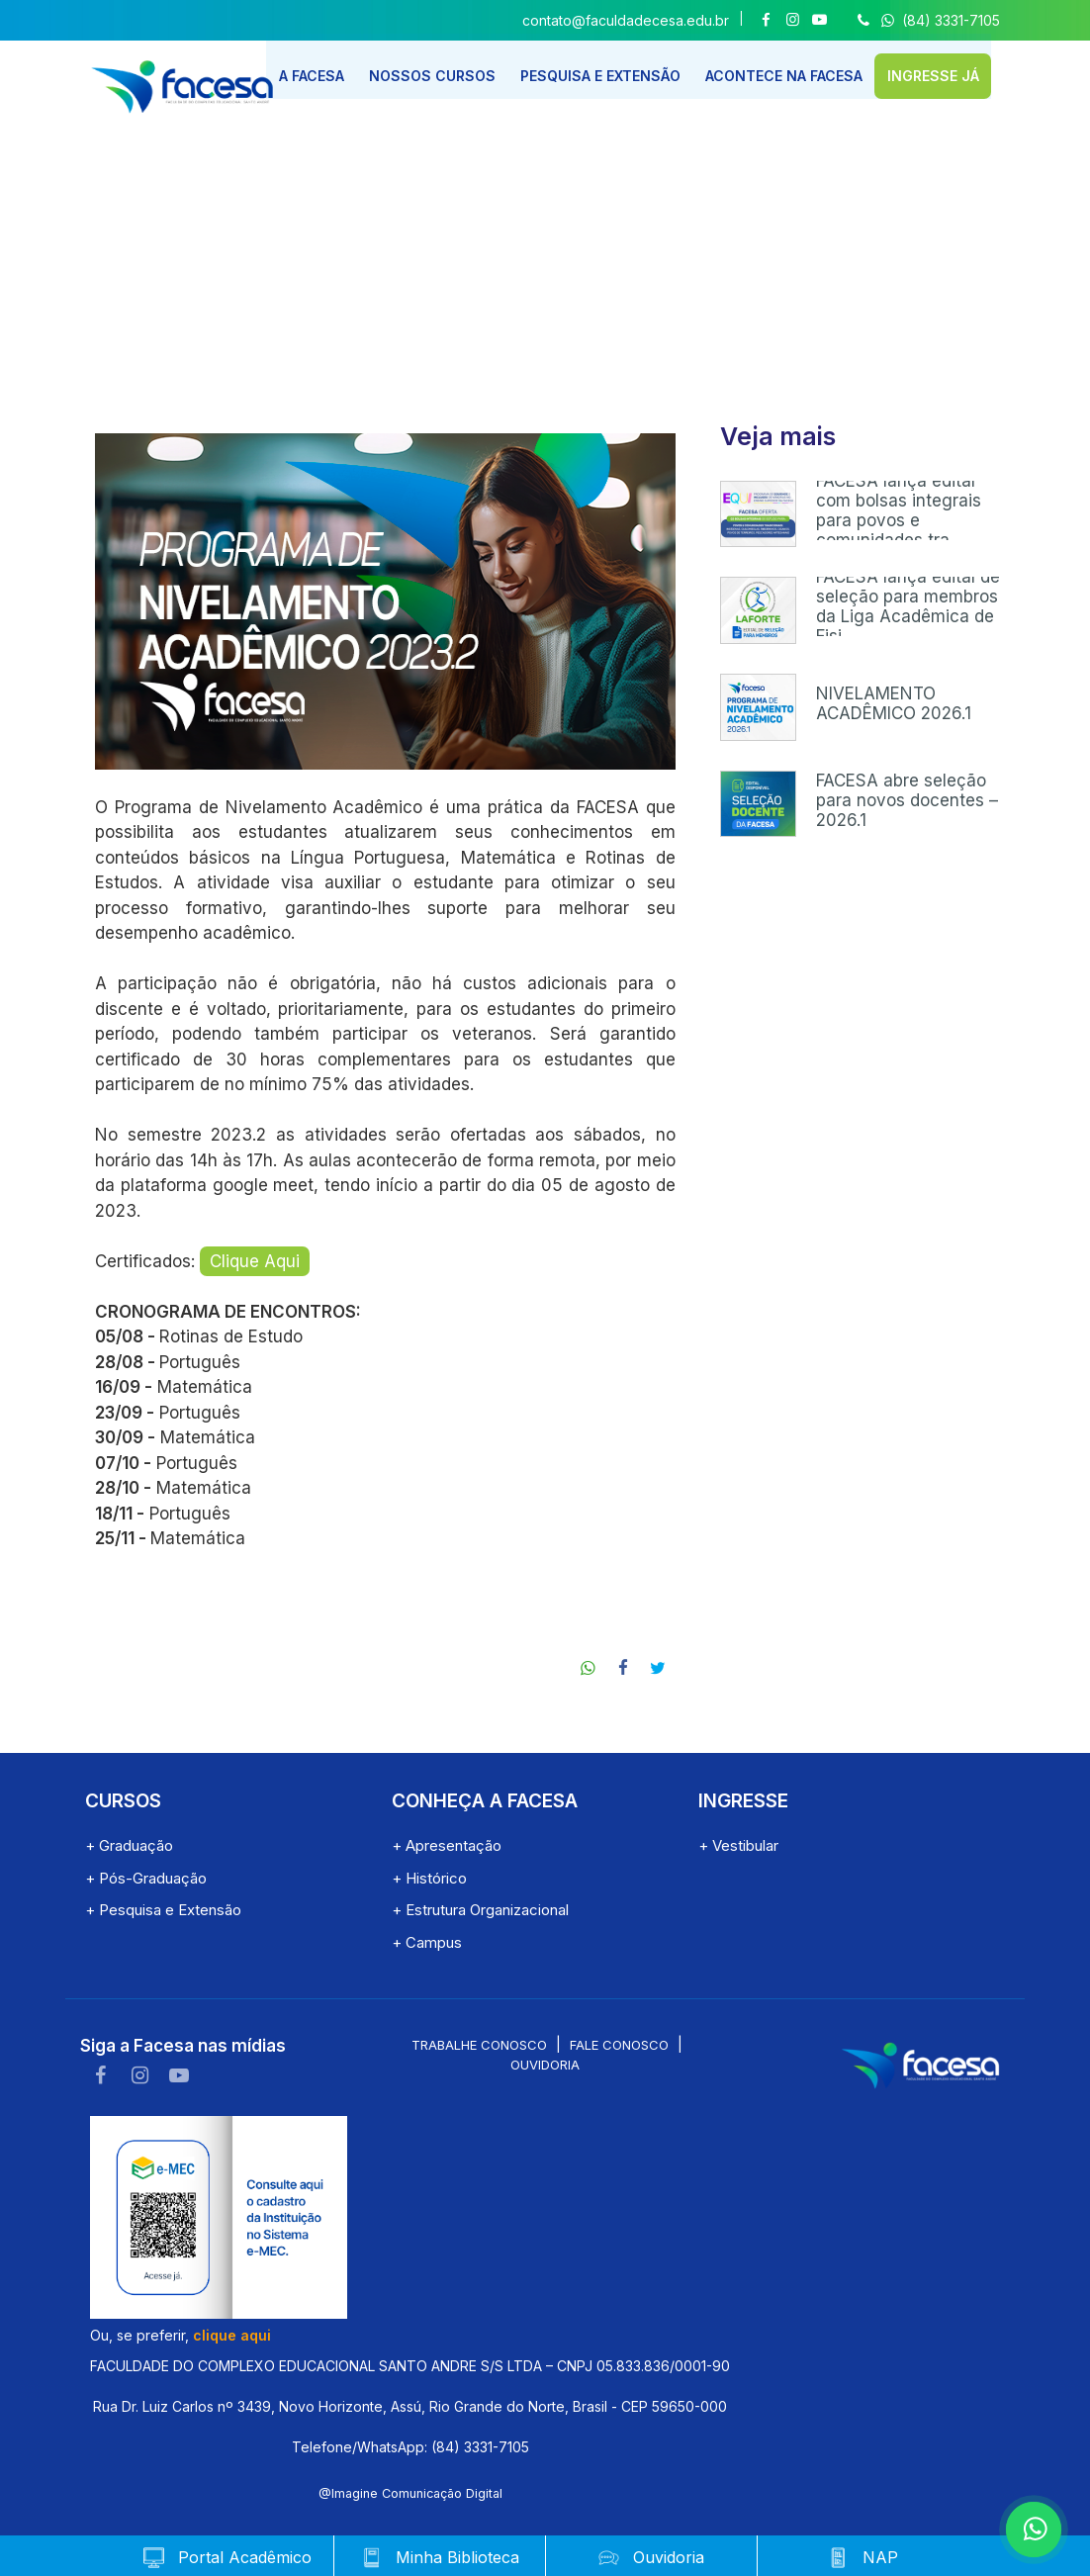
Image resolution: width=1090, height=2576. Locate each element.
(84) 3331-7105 (926, 20)
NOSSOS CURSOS (444, 71)
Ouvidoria (545, 2064)
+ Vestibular (738, 1845)
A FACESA (322, 71)
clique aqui (232, 2335)
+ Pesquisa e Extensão (163, 1909)
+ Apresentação (446, 1845)
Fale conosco (619, 2045)
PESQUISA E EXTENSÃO (614, 71)
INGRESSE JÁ (951, 71)
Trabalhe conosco (479, 2045)
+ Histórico (429, 1878)
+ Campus (427, 1942)
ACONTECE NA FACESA (799, 71)
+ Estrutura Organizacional (480, 1909)
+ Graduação (129, 1845)
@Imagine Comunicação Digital (410, 2493)
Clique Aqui (255, 1261)
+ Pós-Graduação (146, 1878)
